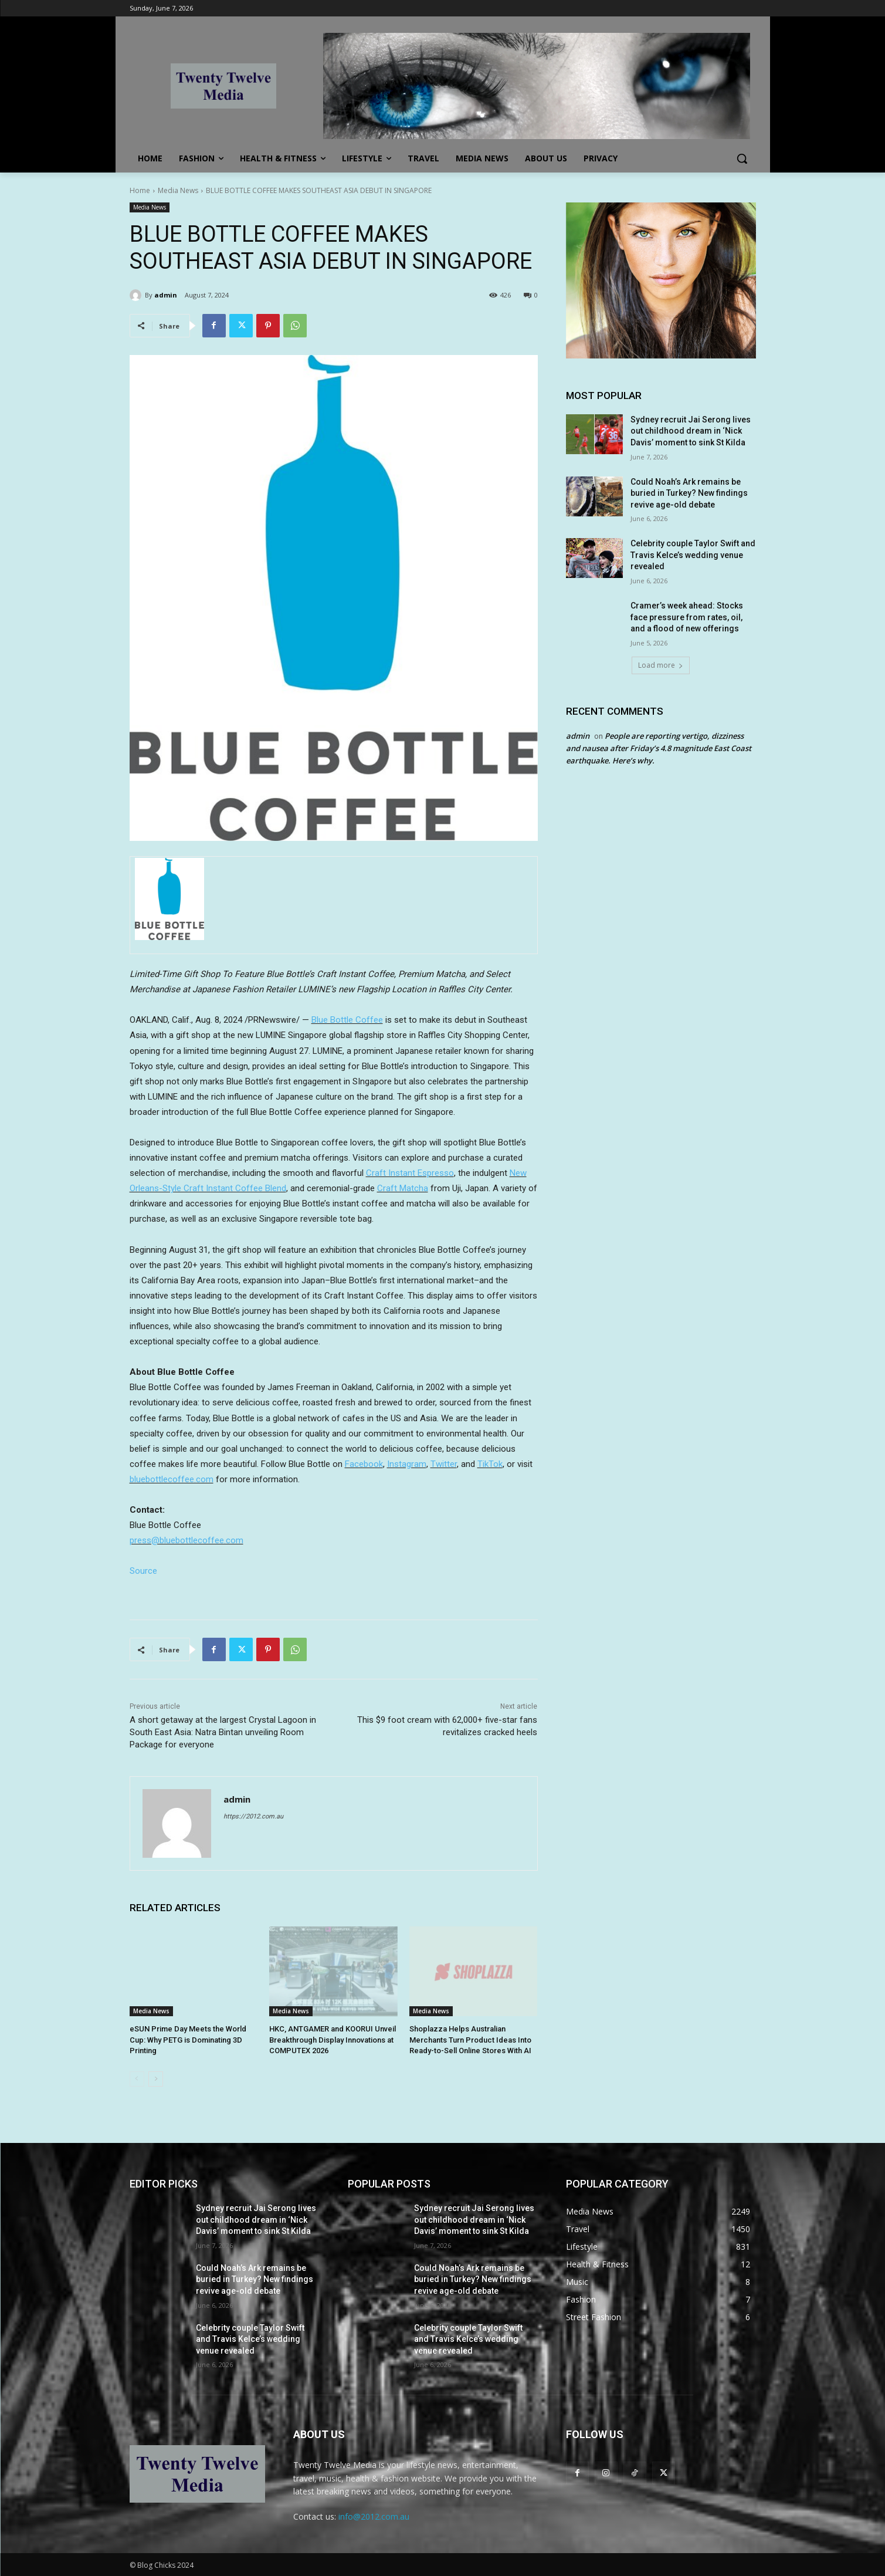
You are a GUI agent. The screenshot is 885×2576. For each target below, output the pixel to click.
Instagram (406, 1464)
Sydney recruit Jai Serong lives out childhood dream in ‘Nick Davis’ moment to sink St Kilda (690, 431)
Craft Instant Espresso (410, 1173)
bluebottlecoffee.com (171, 1479)
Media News (178, 190)
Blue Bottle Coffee (347, 1020)
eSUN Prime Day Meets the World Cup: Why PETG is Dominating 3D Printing (188, 2039)
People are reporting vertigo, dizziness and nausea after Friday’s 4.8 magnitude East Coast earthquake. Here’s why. (658, 748)
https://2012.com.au (253, 1816)
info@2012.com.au (373, 2516)
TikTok (490, 1464)
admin (165, 294)
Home (140, 190)
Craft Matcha (402, 1188)
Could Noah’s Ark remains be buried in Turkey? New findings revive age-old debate (689, 493)
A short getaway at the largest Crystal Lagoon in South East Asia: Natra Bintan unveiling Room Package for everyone (223, 1732)
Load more (660, 665)
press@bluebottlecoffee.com (186, 1540)
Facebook (364, 1464)
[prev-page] (137, 2079)
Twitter (443, 1464)
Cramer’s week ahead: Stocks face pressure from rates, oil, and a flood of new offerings (686, 617)
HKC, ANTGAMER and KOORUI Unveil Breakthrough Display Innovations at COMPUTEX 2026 (332, 2039)
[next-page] (155, 2079)
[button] (742, 158)
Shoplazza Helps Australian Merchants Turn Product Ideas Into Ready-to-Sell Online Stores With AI (470, 2039)
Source (143, 1571)
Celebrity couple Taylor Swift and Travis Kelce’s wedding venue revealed (692, 555)
